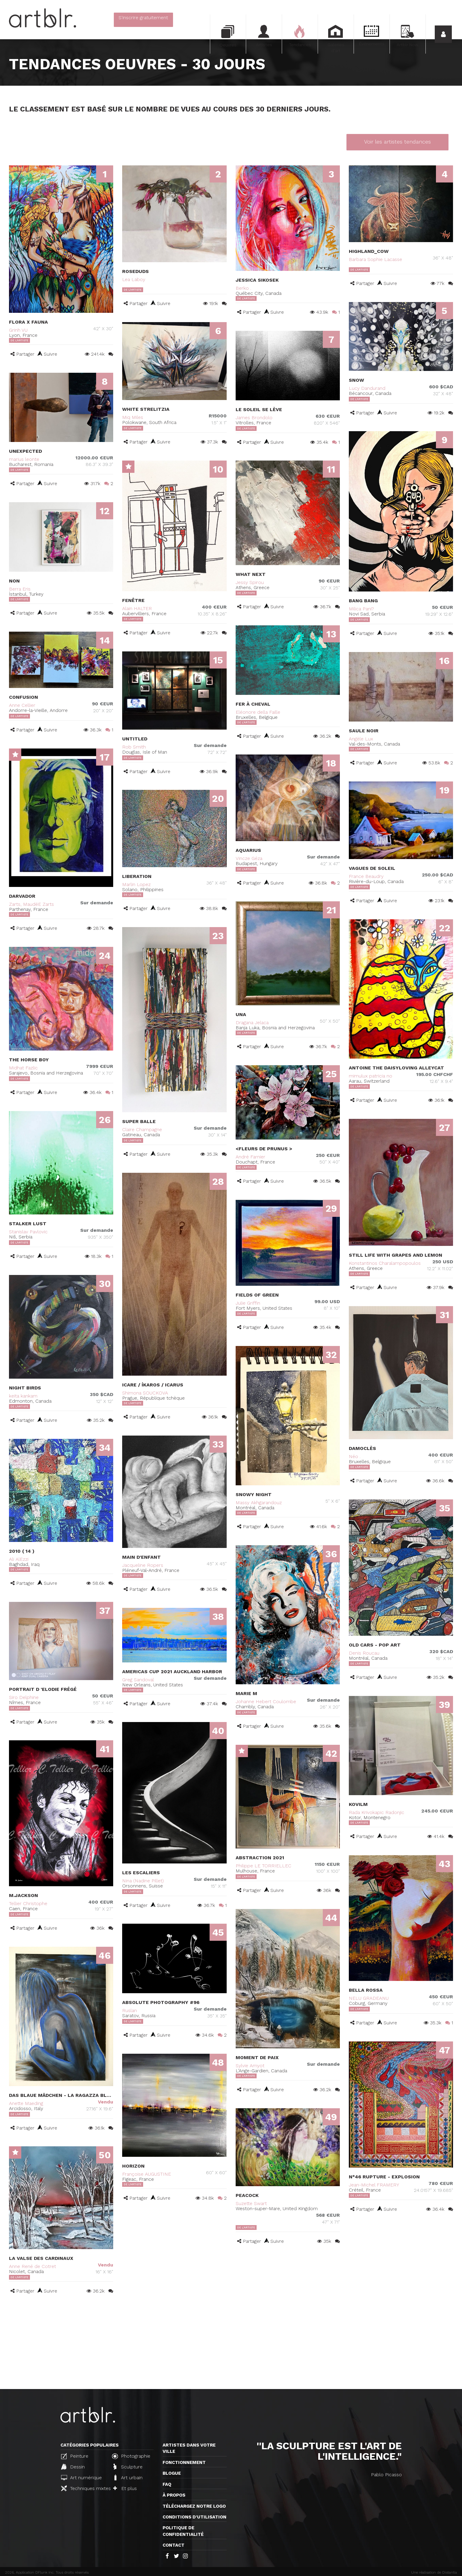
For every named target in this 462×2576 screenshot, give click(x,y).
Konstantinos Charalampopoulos (385, 1263)
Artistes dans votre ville (189, 2448)
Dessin (73, 2467)
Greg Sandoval (138, 1679)
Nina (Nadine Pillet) (143, 1881)
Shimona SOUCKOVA (145, 1393)
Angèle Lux (361, 739)
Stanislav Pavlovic (28, 1232)
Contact (173, 2545)
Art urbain (128, 2477)
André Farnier (250, 1157)
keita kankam (23, 1396)
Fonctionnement (184, 2462)
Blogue (172, 2473)
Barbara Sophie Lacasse (375, 259)
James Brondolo (254, 417)
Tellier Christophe (28, 1903)
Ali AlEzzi (18, 1559)
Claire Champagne (142, 1129)
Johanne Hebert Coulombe (266, 1701)
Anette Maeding (26, 2103)
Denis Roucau (364, 1653)
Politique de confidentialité (183, 2531)
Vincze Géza (249, 858)
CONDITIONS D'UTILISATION (194, 2517)
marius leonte (24, 459)
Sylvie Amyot (250, 2065)
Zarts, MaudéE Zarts (31, 904)
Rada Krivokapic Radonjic (376, 1812)
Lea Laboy (133, 279)
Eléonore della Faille (258, 712)
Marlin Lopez (136, 884)
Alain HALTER (137, 608)
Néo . (354, 1456)
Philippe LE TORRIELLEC (263, 1866)
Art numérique (81, 2477)
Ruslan (129, 2010)
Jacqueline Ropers (142, 1565)
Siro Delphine (24, 1697)
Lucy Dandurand (367, 388)
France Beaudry (366, 876)
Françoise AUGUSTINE (146, 2174)
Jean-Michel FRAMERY (374, 2185)
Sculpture (128, 2467)
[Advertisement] (231, 2344)
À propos (174, 2495)
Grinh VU (18, 330)
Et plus (125, 2488)
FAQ (167, 2484)
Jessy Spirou (250, 582)
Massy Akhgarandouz (259, 1502)
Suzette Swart (251, 2203)
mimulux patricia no (370, 1076)
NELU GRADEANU (369, 1998)
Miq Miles (132, 417)
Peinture (74, 2456)
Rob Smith (134, 747)
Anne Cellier (22, 705)
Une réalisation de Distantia (434, 2572)
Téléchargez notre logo (194, 2506)
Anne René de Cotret (32, 2266)
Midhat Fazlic (23, 1068)
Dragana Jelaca (252, 1022)
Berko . (243, 288)
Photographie (131, 2456)
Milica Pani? (361, 609)
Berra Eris (20, 589)
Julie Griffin (248, 1303)
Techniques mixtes (84, 2488)
